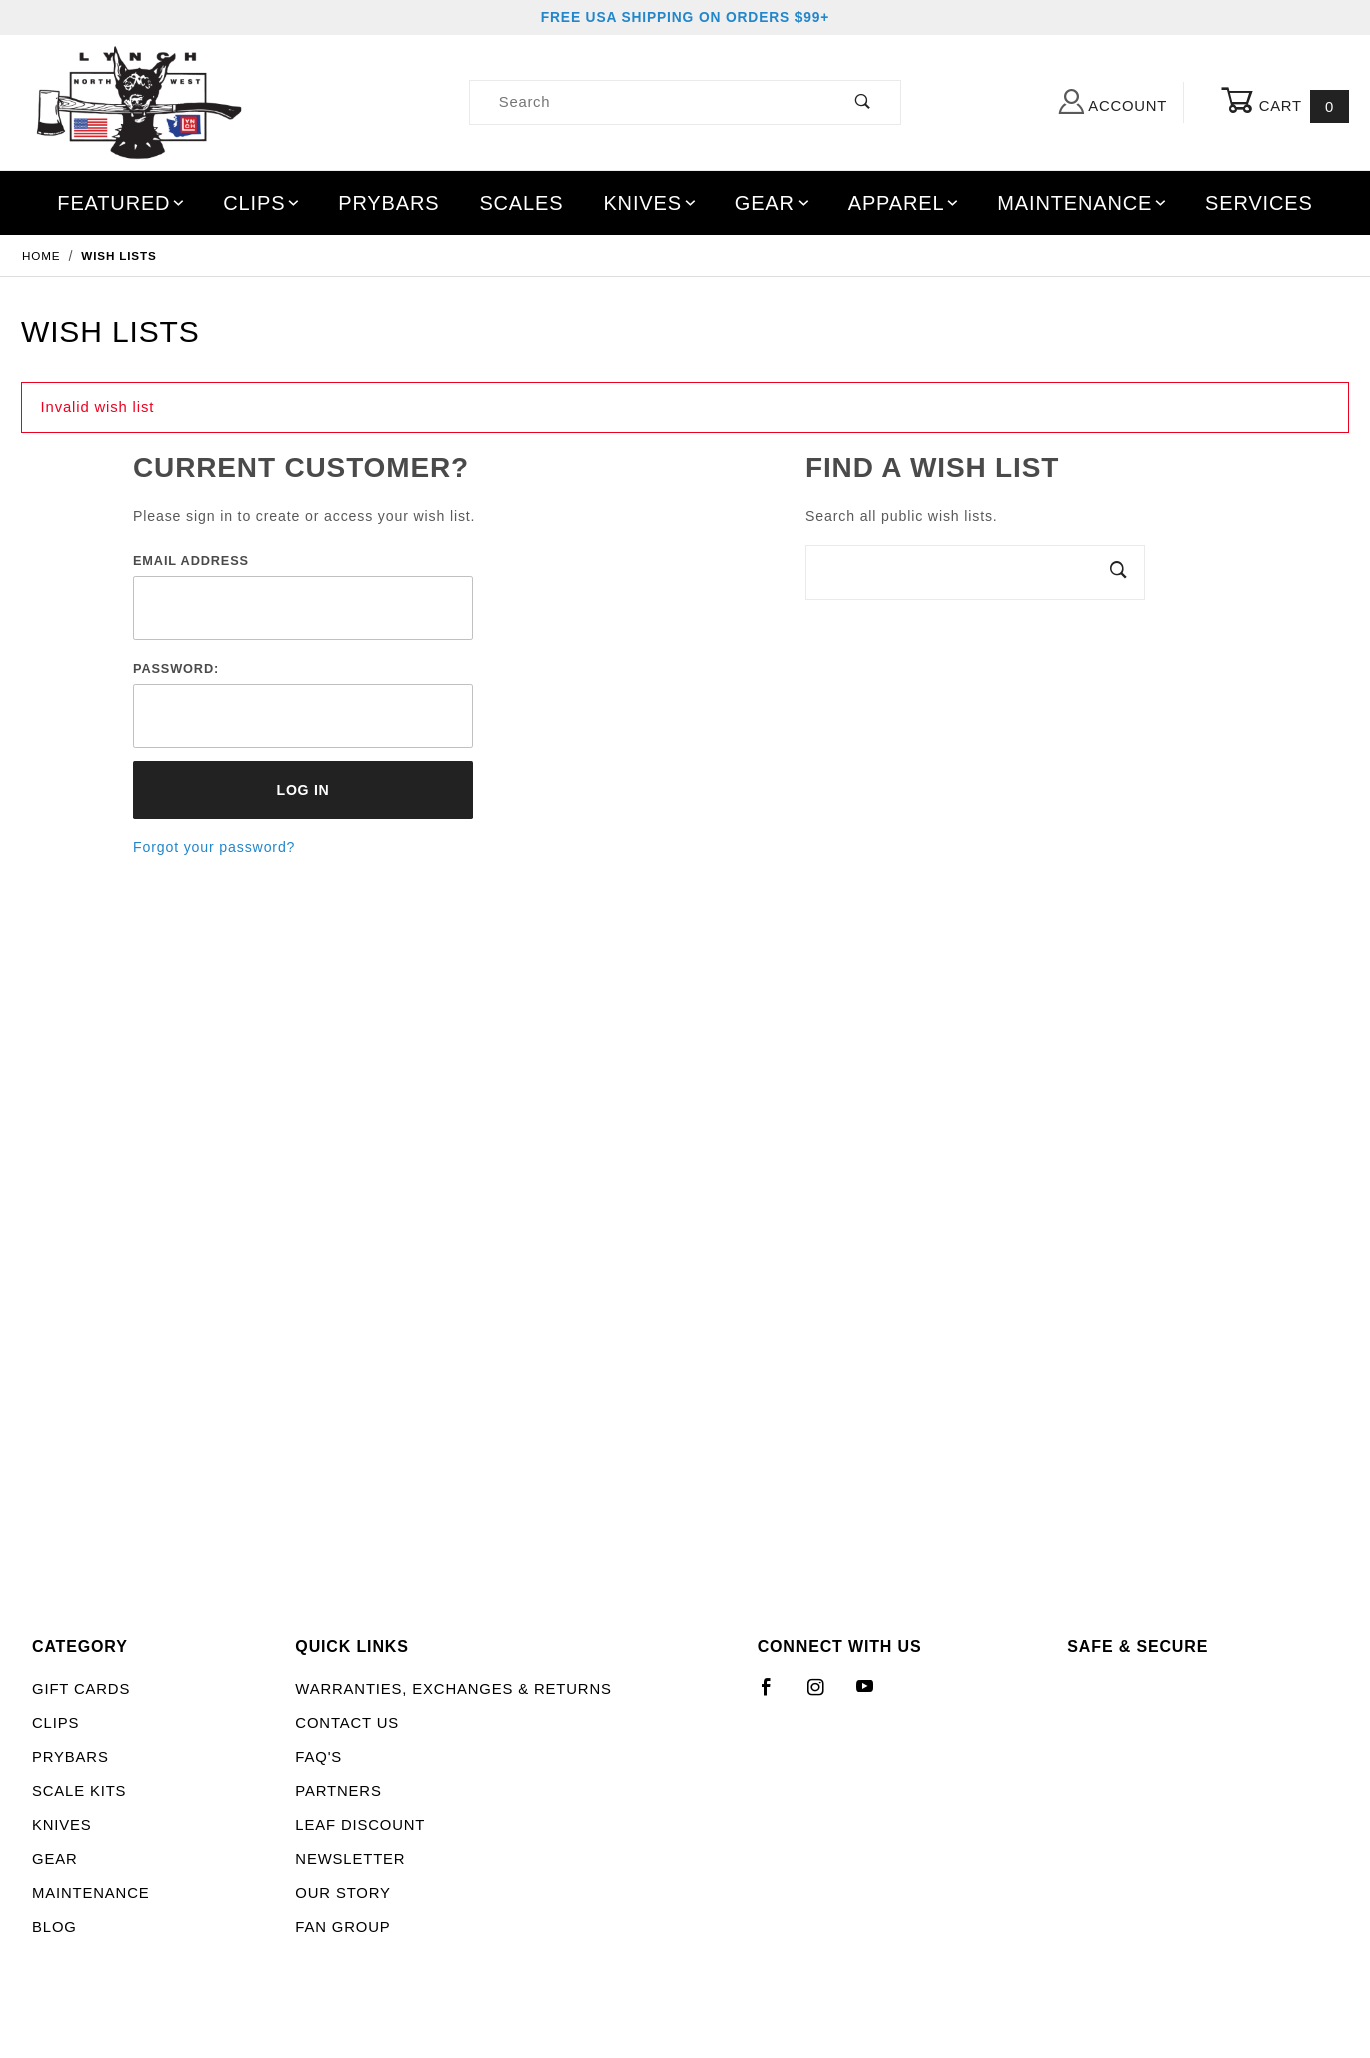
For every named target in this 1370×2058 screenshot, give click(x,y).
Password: (176, 668)
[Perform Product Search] (863, 102)
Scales (521, 203)
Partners (338, 1791)
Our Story (342, 1893)
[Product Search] (648, 102)
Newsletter (350, 1859)
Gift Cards (81, 1689)
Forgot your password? (214, 847)
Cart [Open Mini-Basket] (1285, 103)
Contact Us (347, 1723)
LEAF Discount (360, 1825)
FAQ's (318, 1757)
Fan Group (342, 1927)
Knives (650, 203)
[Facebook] (775, 1695)
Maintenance (1082, 203)
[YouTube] (874, 1695)
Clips (262, 203)
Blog (54, 1927)
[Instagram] (824, 1695)
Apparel (904, 203)
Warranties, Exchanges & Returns (453, 1689)
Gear (773, 203)
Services (1259, 203)
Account (1113, 101)
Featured (122, 203)
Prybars (388, 203)
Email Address (191, 560)
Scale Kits (79, 1791)
